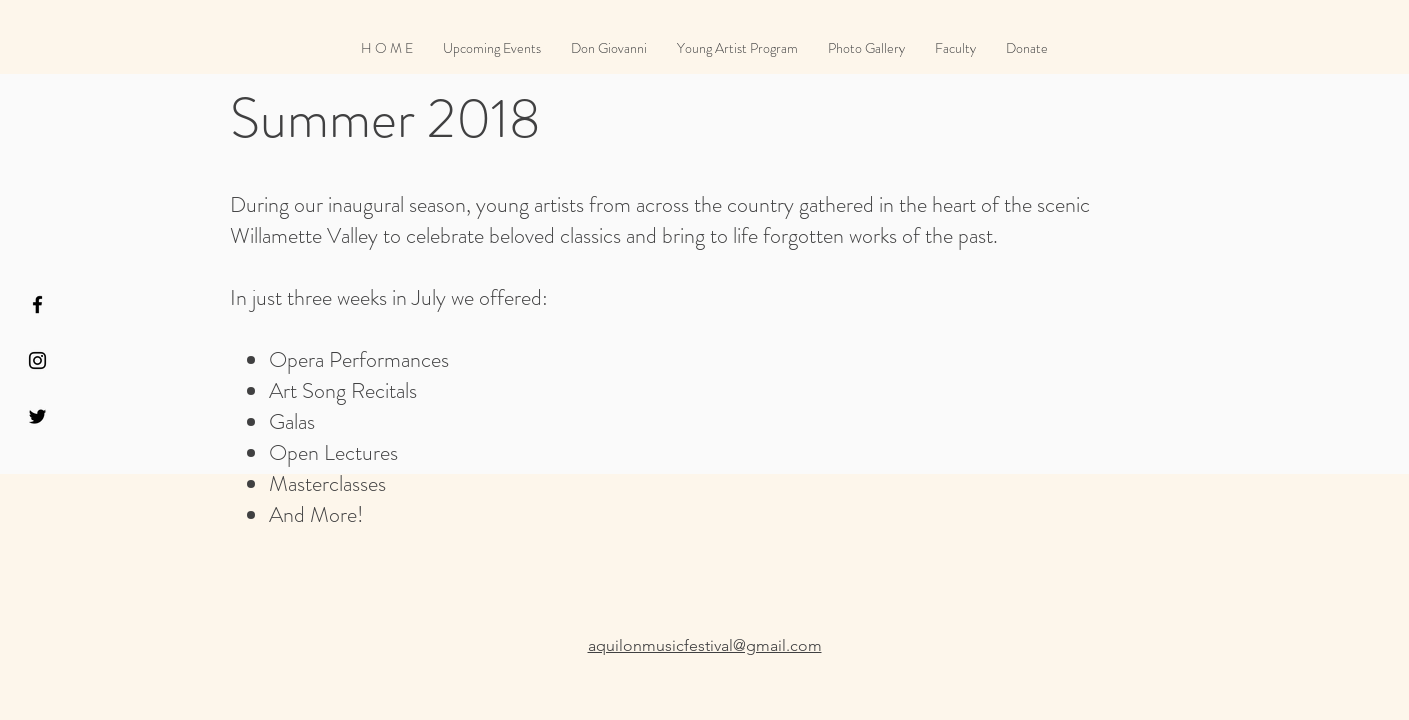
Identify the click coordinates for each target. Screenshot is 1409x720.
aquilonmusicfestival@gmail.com (705, 645)
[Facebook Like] (1096, 18)
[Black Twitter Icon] (37, 416)
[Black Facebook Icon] (37, 304)
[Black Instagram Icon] (37, 360)
